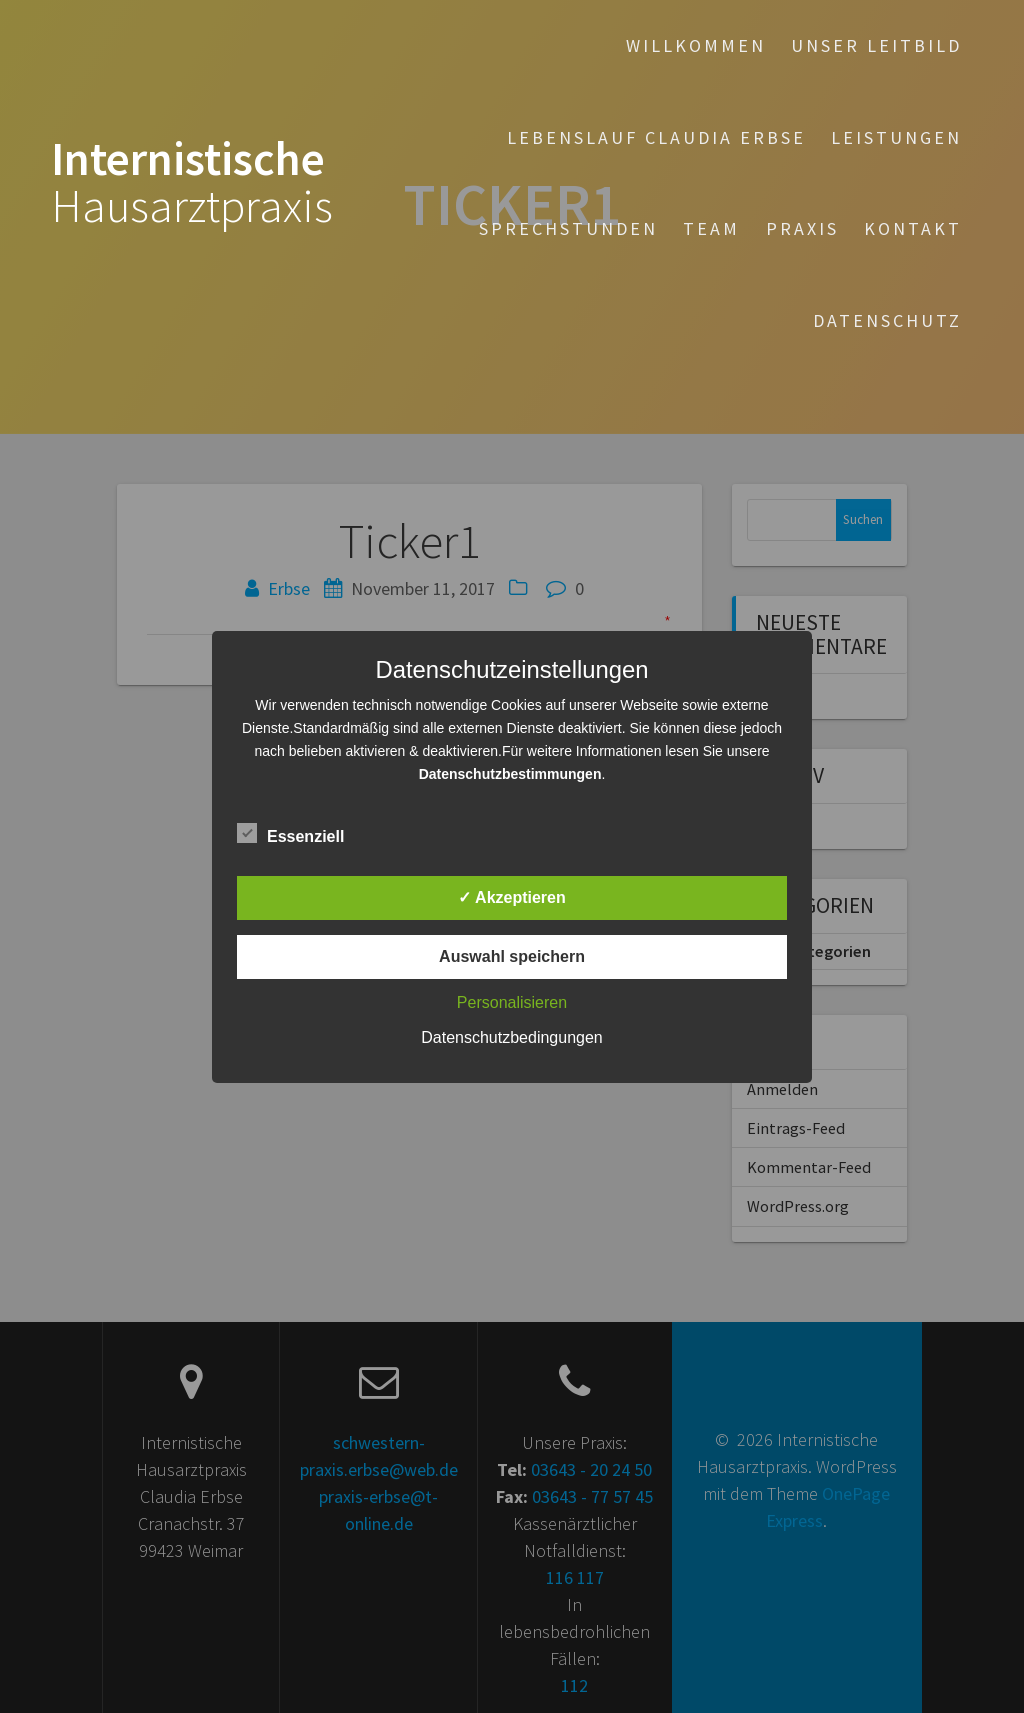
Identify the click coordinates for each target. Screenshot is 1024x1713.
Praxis (802, 228)
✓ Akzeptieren (512, 897)
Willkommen (696, 45)
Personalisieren (512, 1002)
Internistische (192, 183)
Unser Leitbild (876, 45)
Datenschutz (887, 320)
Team (711, 228)
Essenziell (290, 834)
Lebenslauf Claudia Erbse (656, 137)
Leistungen (896, 137)
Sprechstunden (568, 228)
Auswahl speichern (512, 956)
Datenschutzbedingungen (511, 1037)
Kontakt (913, 228)
